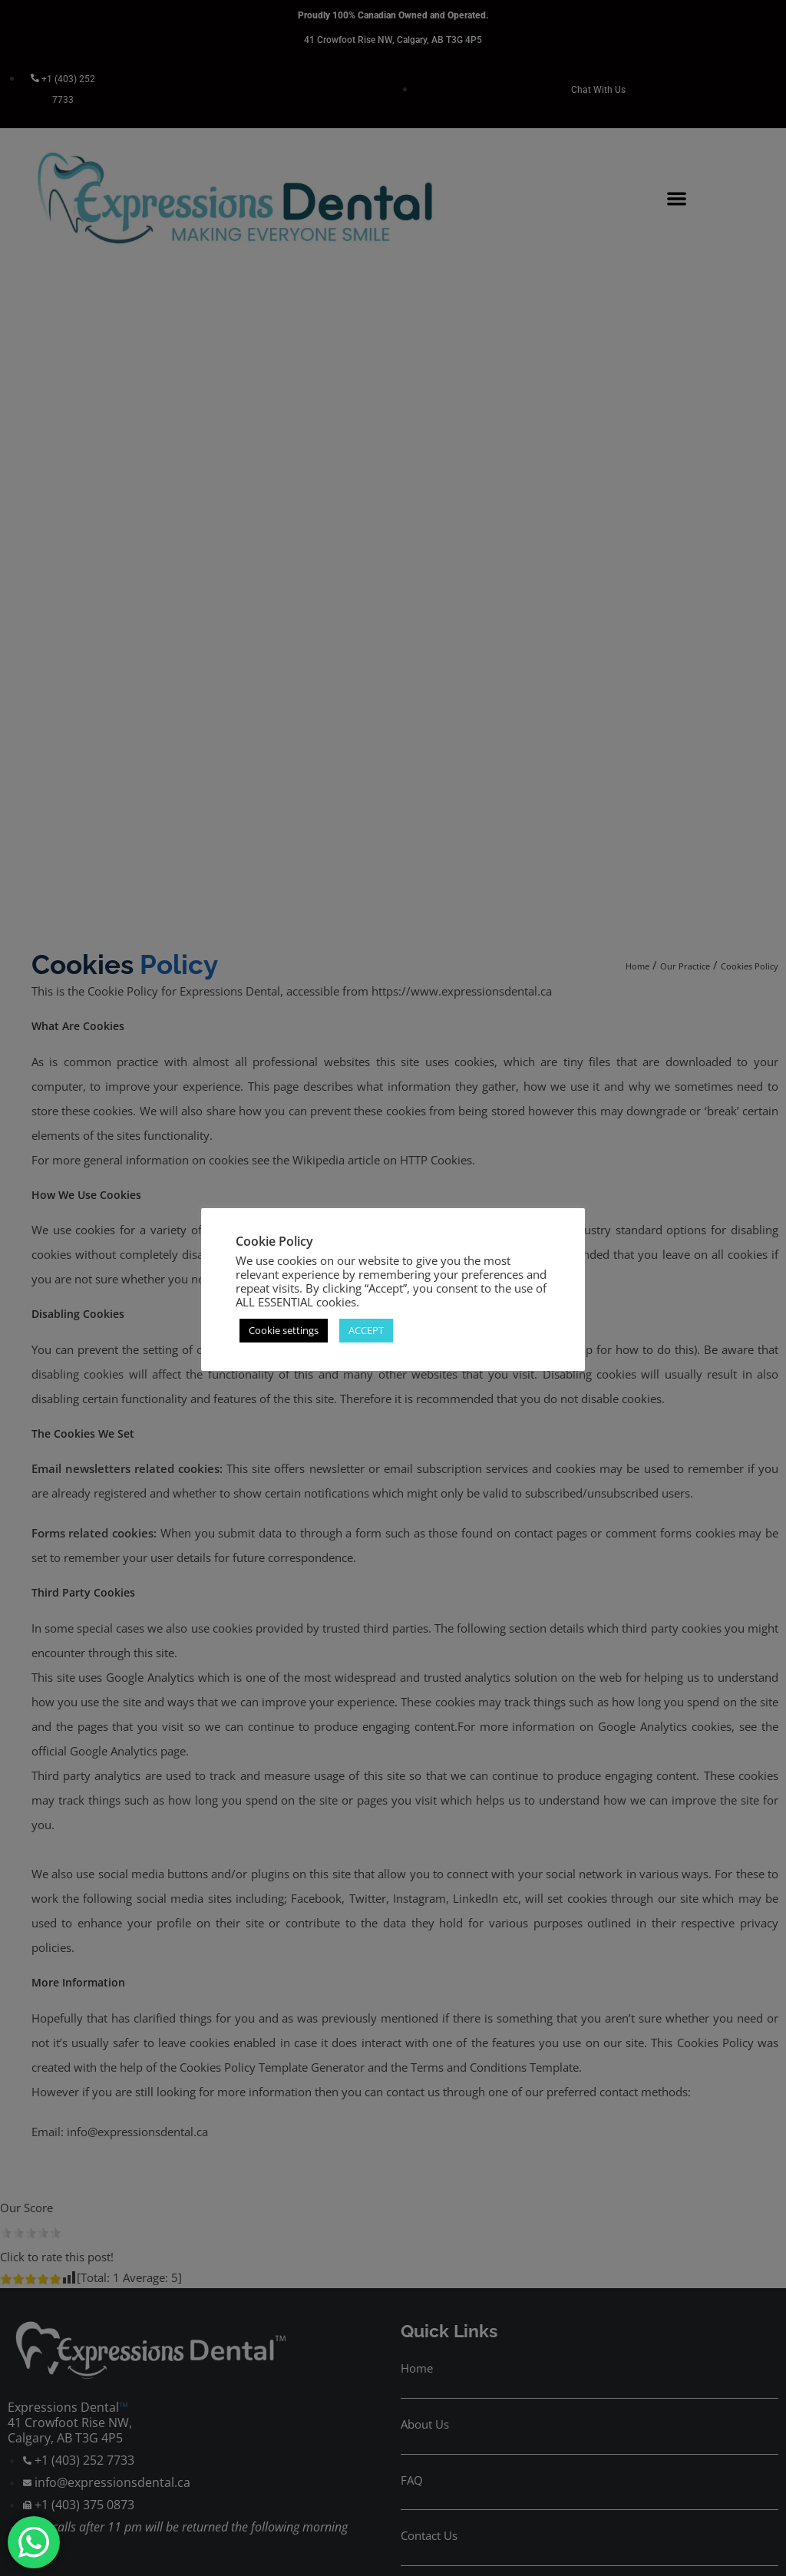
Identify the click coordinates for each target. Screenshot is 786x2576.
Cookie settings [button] (284, 1330)
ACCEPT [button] (366, 1330)
